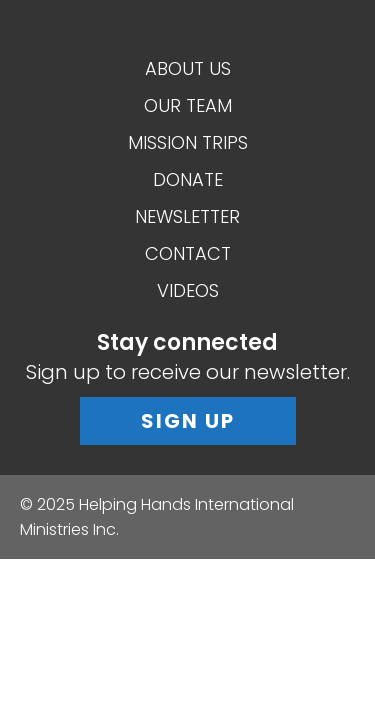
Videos (188, 290)
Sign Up (188, 421)
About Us (188, 68)
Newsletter (187, 216)
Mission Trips (188, 142)
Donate (188, 179)
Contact (188, 253)
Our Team (188, 105)
